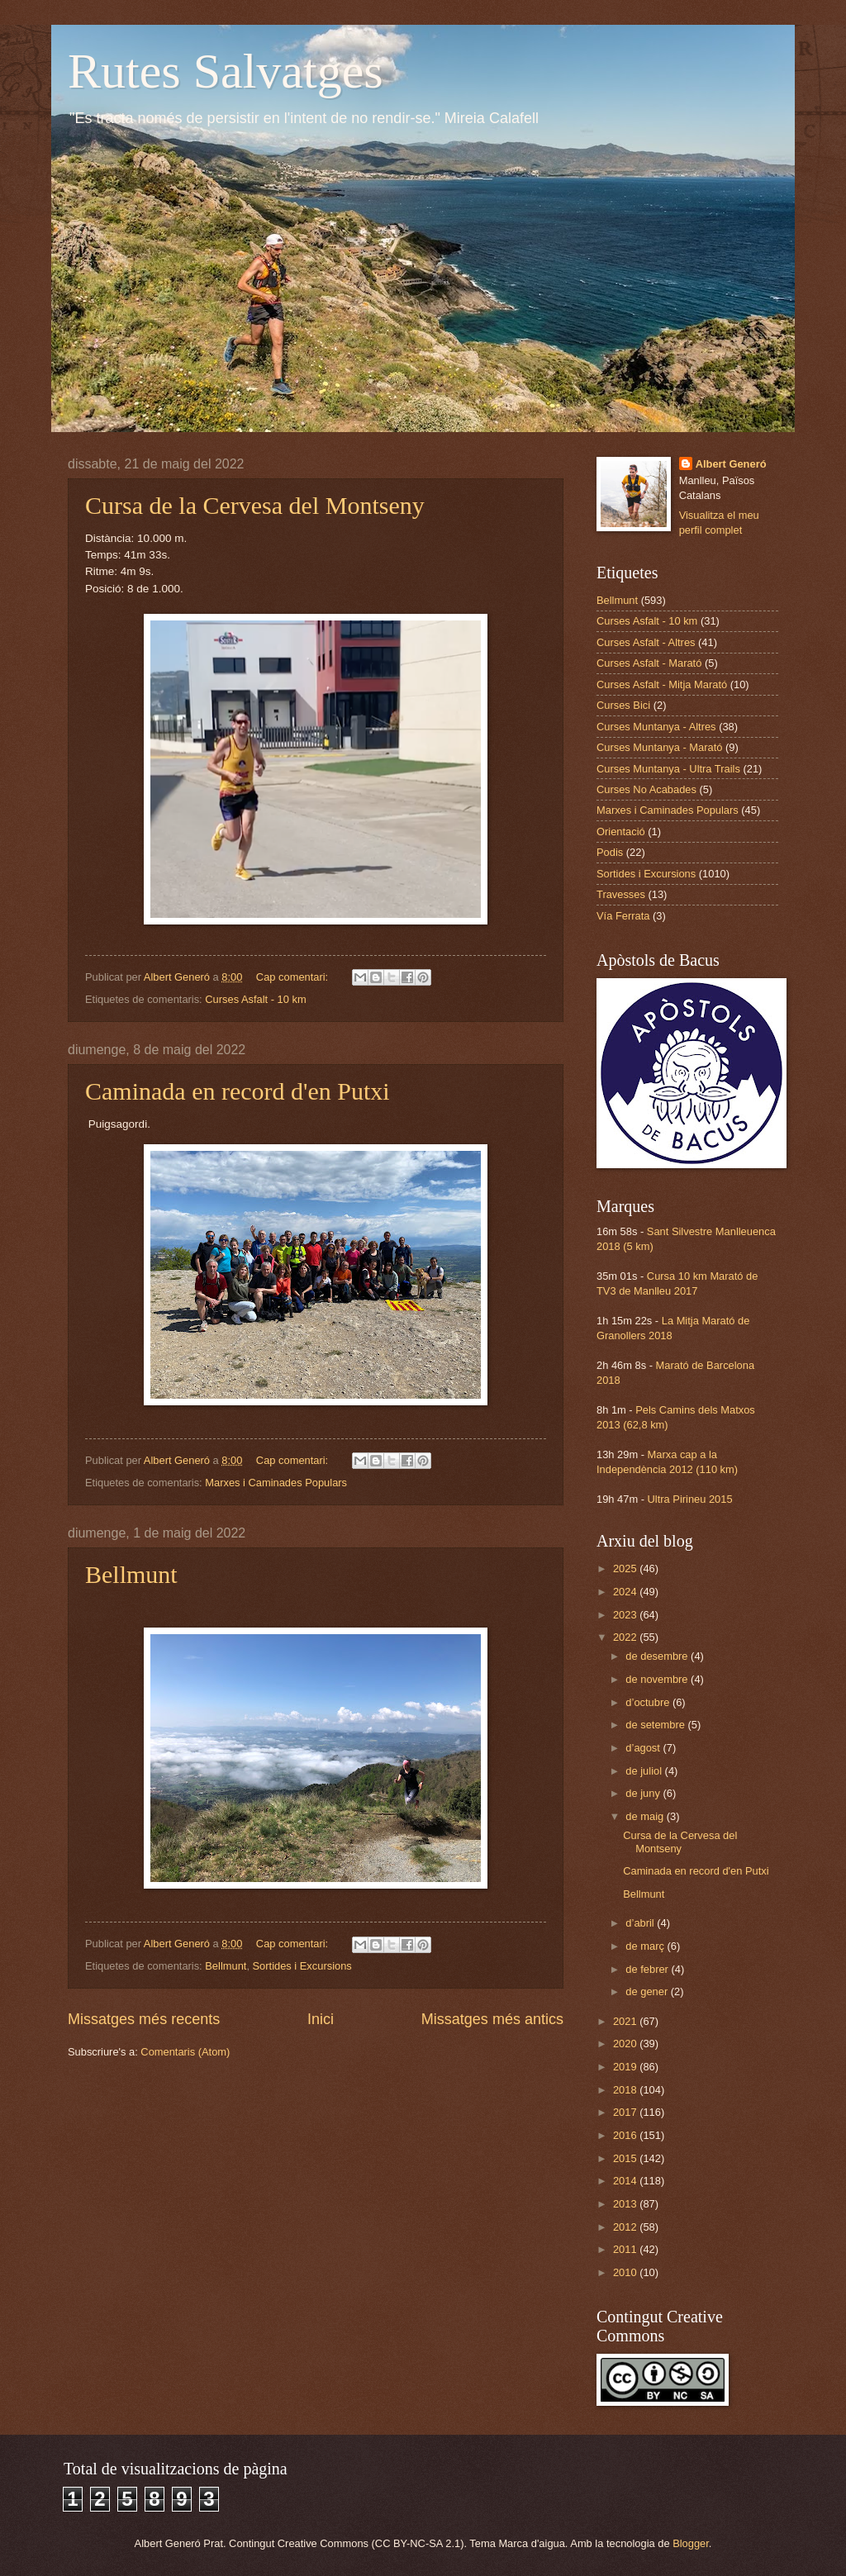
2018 (626, 2090)
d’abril (641, 1923)
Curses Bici (623, 705)
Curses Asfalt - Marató (648, 663)
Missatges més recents (144, 2019)
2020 (626, 2043)
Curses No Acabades (646, 789)
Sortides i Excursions (302, 1966)
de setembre (656, 1724)
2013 (626, 2204)
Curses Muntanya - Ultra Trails (668, 769)
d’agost (644, 1748)
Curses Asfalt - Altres (646, 642)
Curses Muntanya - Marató (659, 747)
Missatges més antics (492, 2019)
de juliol (644, 1771)
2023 (626, 1615)
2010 (626, 2272)
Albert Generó (731, 464)
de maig (645, 1816)
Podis (609, 852)
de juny (644, 1793)
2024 (626, 1591)
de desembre (658, 1656)
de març (646, 1946)
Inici (320, 2019)
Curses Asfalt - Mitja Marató (661, 684)
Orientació (620, 831)
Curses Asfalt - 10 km (255, 999)
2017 (626, 2112)
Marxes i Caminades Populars (276, 1482)
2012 (626, 2227)
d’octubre (649, 1702)
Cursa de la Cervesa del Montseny (255, 505)
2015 (626, 2158)
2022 (626, 1637)
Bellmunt (131, 1574)
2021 (626, 2021)
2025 (626, 1568)
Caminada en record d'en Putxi (237, 1091)
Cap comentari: (293, 977)
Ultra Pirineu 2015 (690, 1499)
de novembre (658, 1679)
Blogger (691, 2543)
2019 (626, 2066)
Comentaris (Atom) (185, 2052)
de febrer (648, 1969)
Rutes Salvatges (225, 71)
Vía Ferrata (622, 916)
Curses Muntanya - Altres (656, 726)
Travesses (620, 894)
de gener (647, 1991)
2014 (626, 2180)
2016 (626, 2135)
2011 (626, 2249)
